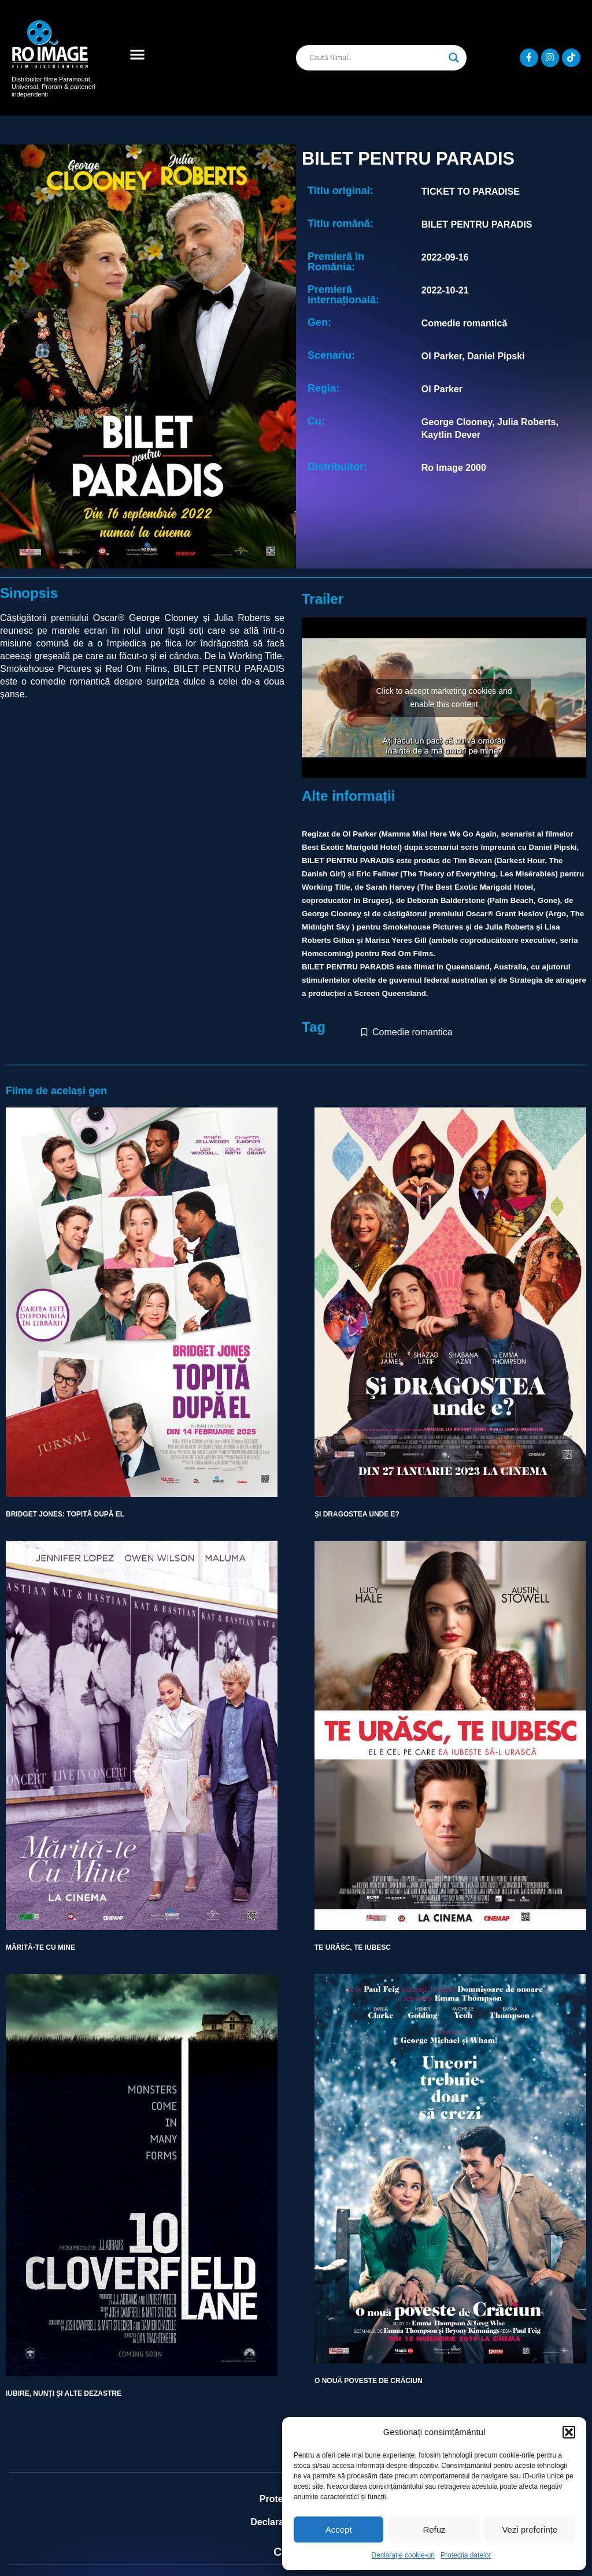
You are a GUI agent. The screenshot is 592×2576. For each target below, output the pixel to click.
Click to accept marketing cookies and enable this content (444, 697)
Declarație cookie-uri (403, 2555)
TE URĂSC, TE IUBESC (352, 1947)
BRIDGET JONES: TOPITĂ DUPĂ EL (65, 1514)
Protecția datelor (466, 2555)
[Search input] (376, 58)
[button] (569, 2432)
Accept (338, 2529)
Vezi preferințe (529, 2529)
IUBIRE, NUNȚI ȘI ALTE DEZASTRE (63, 2393)
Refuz (434, 2529)
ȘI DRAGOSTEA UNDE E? (356, 1514)
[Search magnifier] (454, 58)
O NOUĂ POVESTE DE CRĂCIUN (368, 2381)
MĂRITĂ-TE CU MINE (40, 1947)
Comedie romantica (412, 1032)
